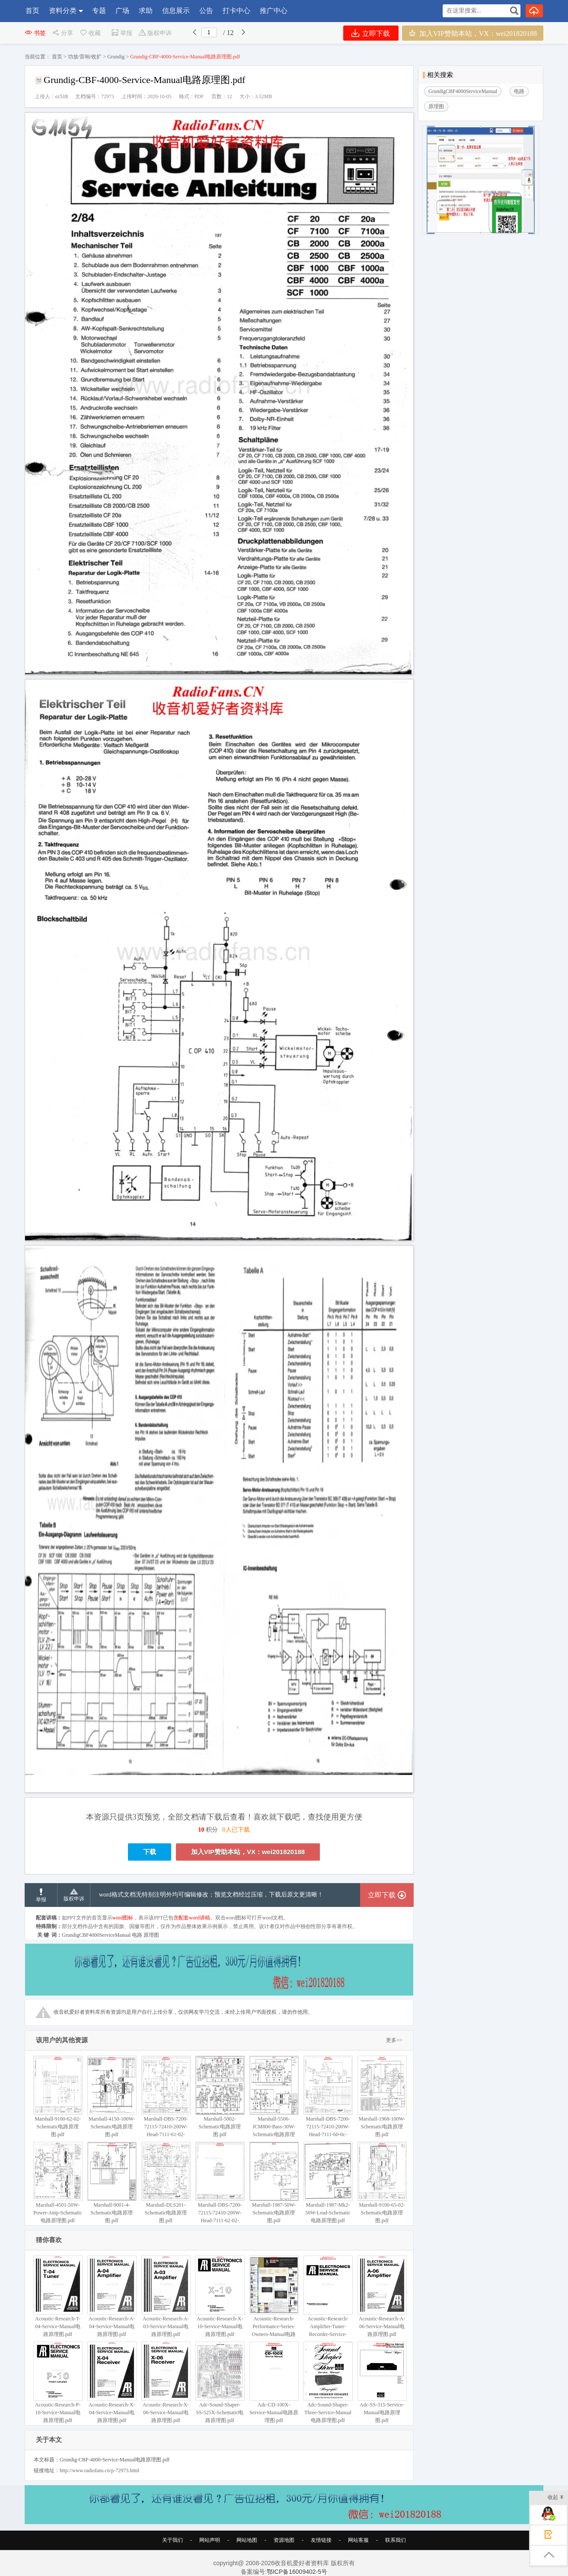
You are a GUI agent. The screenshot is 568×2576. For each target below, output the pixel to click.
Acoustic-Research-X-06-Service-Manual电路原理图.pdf (165, 2382)
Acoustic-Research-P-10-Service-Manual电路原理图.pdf (57, 2382)
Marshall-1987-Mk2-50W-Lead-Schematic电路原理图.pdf (327, 2183)
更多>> (394, 2040)
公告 (206, 10)
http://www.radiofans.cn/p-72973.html (99, 2470)
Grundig (115, 57)
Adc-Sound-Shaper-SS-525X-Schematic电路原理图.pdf (219, 2382)
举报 (121, 33)
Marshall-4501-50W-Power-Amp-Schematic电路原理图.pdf (57, 2183)
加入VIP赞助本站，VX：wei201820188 (472, 33)
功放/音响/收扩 (85, 57)
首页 (32, 10)
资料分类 (63, 10)
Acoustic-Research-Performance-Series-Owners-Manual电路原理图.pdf (273, 2300)
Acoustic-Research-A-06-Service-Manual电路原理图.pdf (381, 2296)
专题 (99, 10)
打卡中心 (236, 10)
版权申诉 (155, 33)
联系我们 (395, 2540)
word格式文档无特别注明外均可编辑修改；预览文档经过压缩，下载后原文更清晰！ (211, 1894)
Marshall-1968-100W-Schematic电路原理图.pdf (381, 2096)
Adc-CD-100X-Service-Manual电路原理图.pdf (273, 2382)
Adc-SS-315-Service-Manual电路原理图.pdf (381, 2382)
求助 (146, 10)
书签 (35, 33)
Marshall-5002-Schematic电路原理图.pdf (219, 2096)
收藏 (90, 33)
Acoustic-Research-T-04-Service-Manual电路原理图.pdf (57, 2296)
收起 (556, 2498)
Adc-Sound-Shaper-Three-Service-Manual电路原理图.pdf (327, 2382)
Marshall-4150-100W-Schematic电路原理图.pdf (111, 2096)
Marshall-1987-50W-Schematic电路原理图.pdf (273, 2183)
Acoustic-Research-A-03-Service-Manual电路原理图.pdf (165, 2296)
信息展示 (176, 10)
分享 (62, 33)
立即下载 (370, 33)
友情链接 (321, 2540)
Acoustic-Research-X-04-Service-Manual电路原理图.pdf (111, 2382)
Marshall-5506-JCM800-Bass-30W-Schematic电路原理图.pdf (273, 2100)
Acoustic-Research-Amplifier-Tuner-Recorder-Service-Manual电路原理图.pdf (327, 2304)
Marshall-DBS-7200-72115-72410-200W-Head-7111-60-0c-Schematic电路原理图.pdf (327, 2104)
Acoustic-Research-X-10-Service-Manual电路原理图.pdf (219, 2296)
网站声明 (209, 2540)
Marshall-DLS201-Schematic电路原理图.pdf (165, 2183)
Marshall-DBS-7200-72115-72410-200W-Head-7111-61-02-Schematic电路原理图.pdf (165, 2104)
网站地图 (246, 2540)
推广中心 (273, 10)
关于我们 (172, 2540)
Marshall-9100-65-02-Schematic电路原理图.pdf (381, 2183)
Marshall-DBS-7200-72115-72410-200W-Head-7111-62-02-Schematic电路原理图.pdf (219, 2190)
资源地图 (284, 2540)
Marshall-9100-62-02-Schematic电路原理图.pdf (57, 2096)
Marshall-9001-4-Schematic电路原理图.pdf (111, 2183)
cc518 (61, 96)
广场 (122, 10)
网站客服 (358, 2540)
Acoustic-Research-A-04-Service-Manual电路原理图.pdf (111, 2296)
